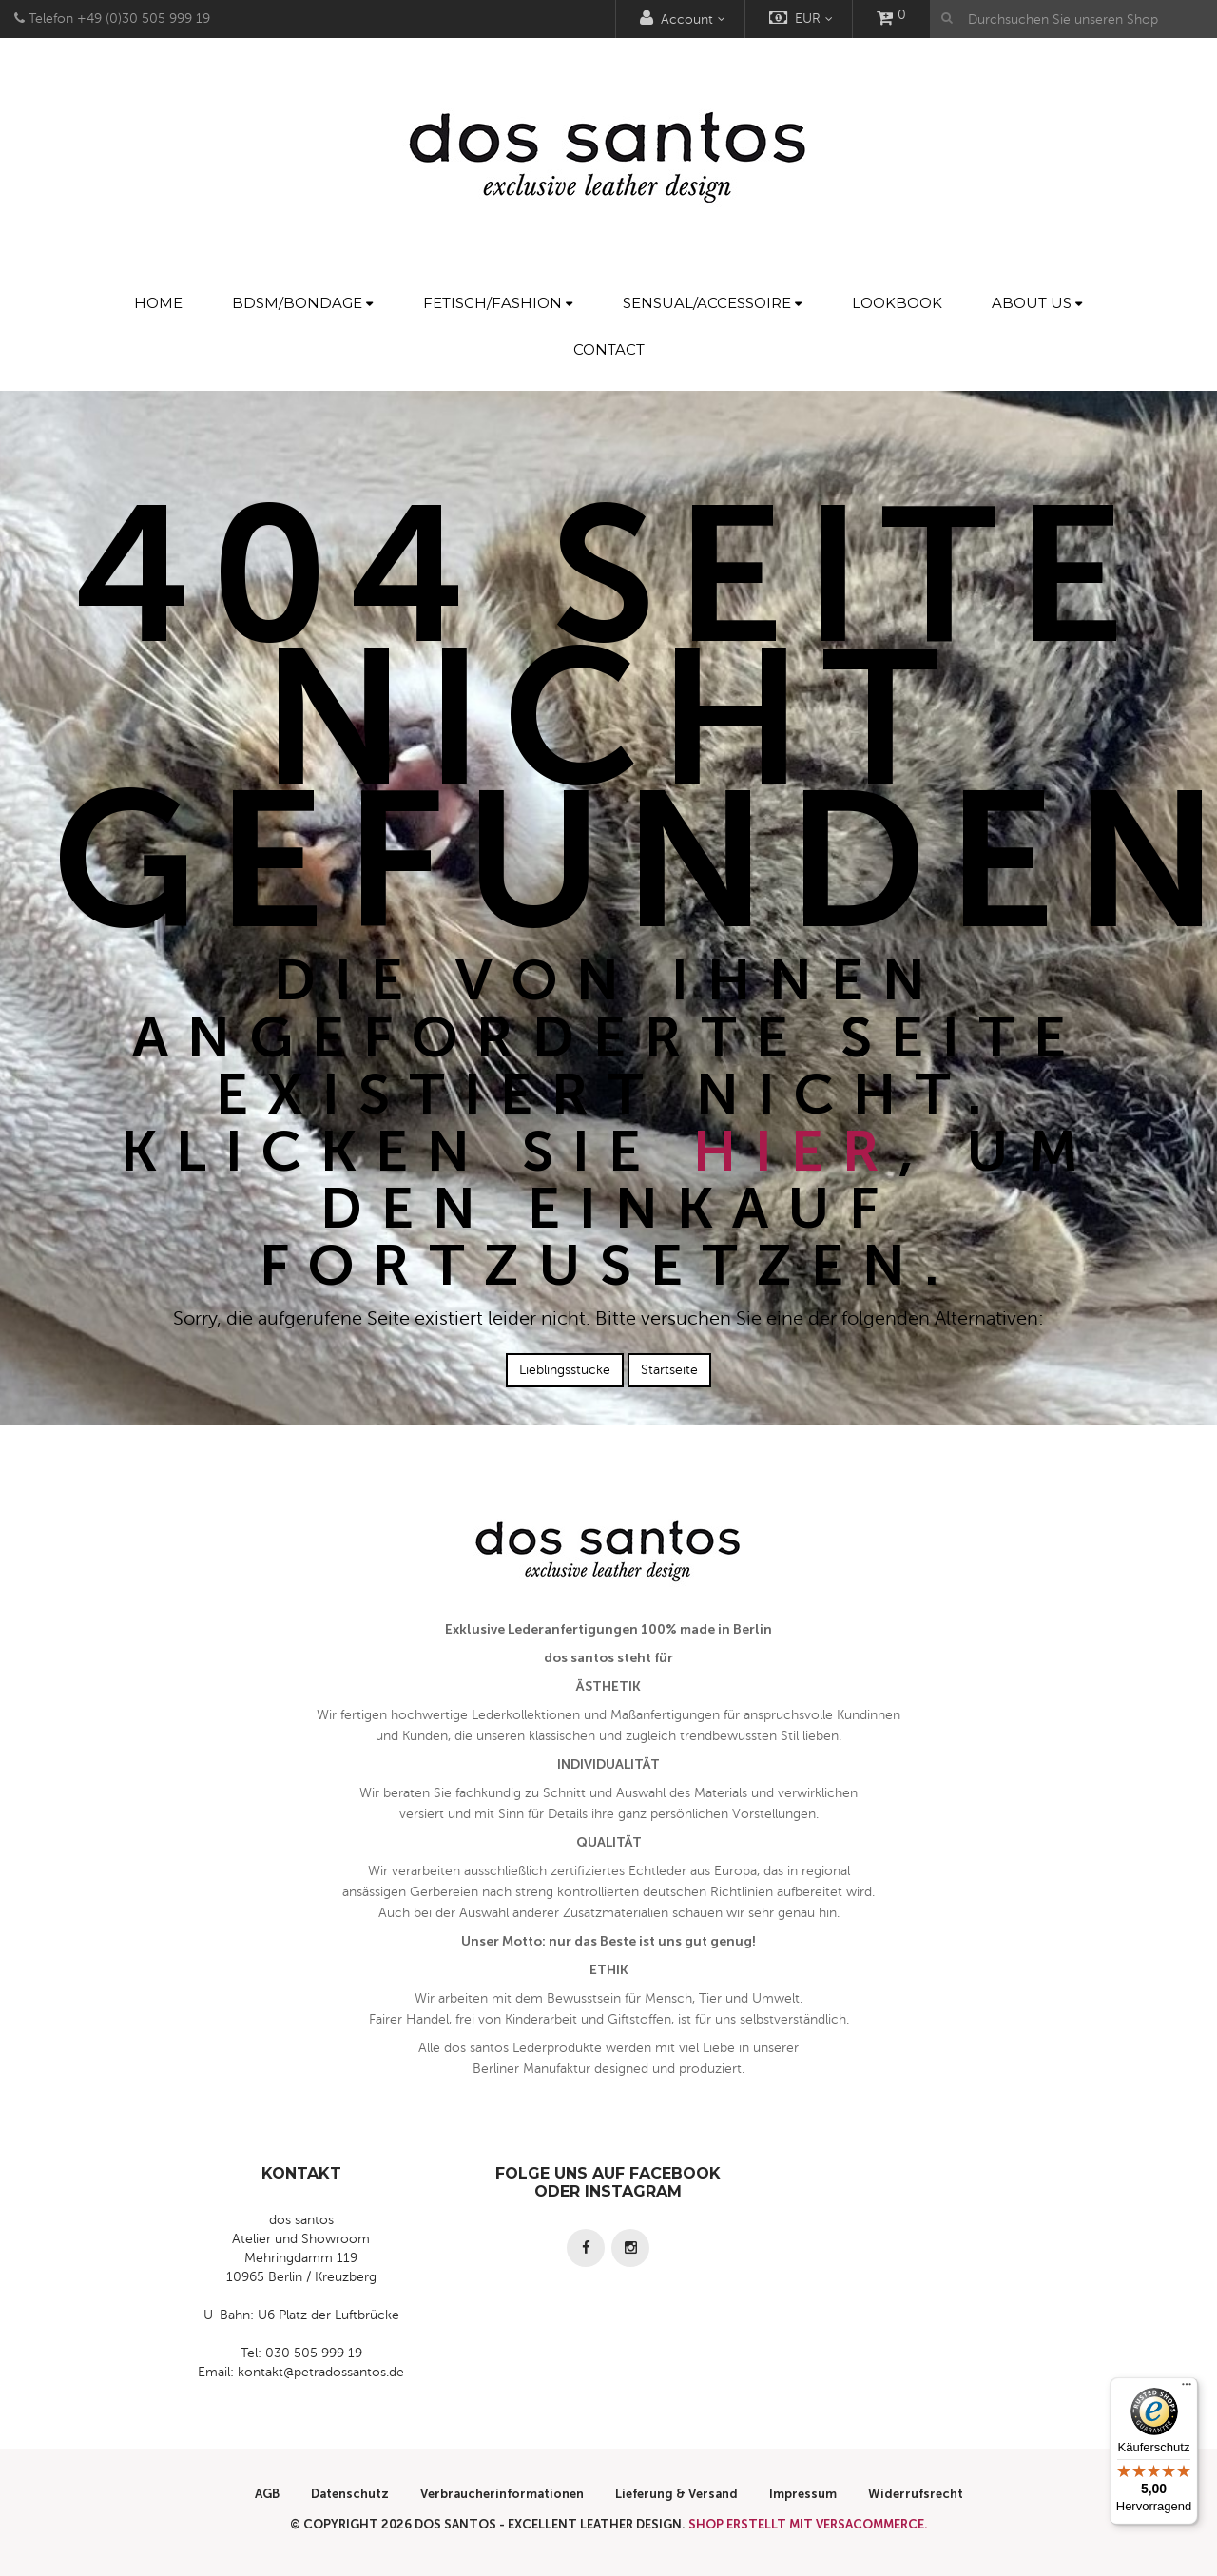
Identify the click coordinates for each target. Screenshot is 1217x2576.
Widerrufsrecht (915, 2494)
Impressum (803, 2494)
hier (795, 1151)
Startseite (669, 1370)
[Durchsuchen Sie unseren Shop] (1073, 19)
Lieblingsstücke (564, 1370)
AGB (267, 2494)
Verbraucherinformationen (502, 2494)
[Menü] (1186, 2388)
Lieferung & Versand (676, 2494)
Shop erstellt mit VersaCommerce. (808, 2524)
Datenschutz (350, 2494)
